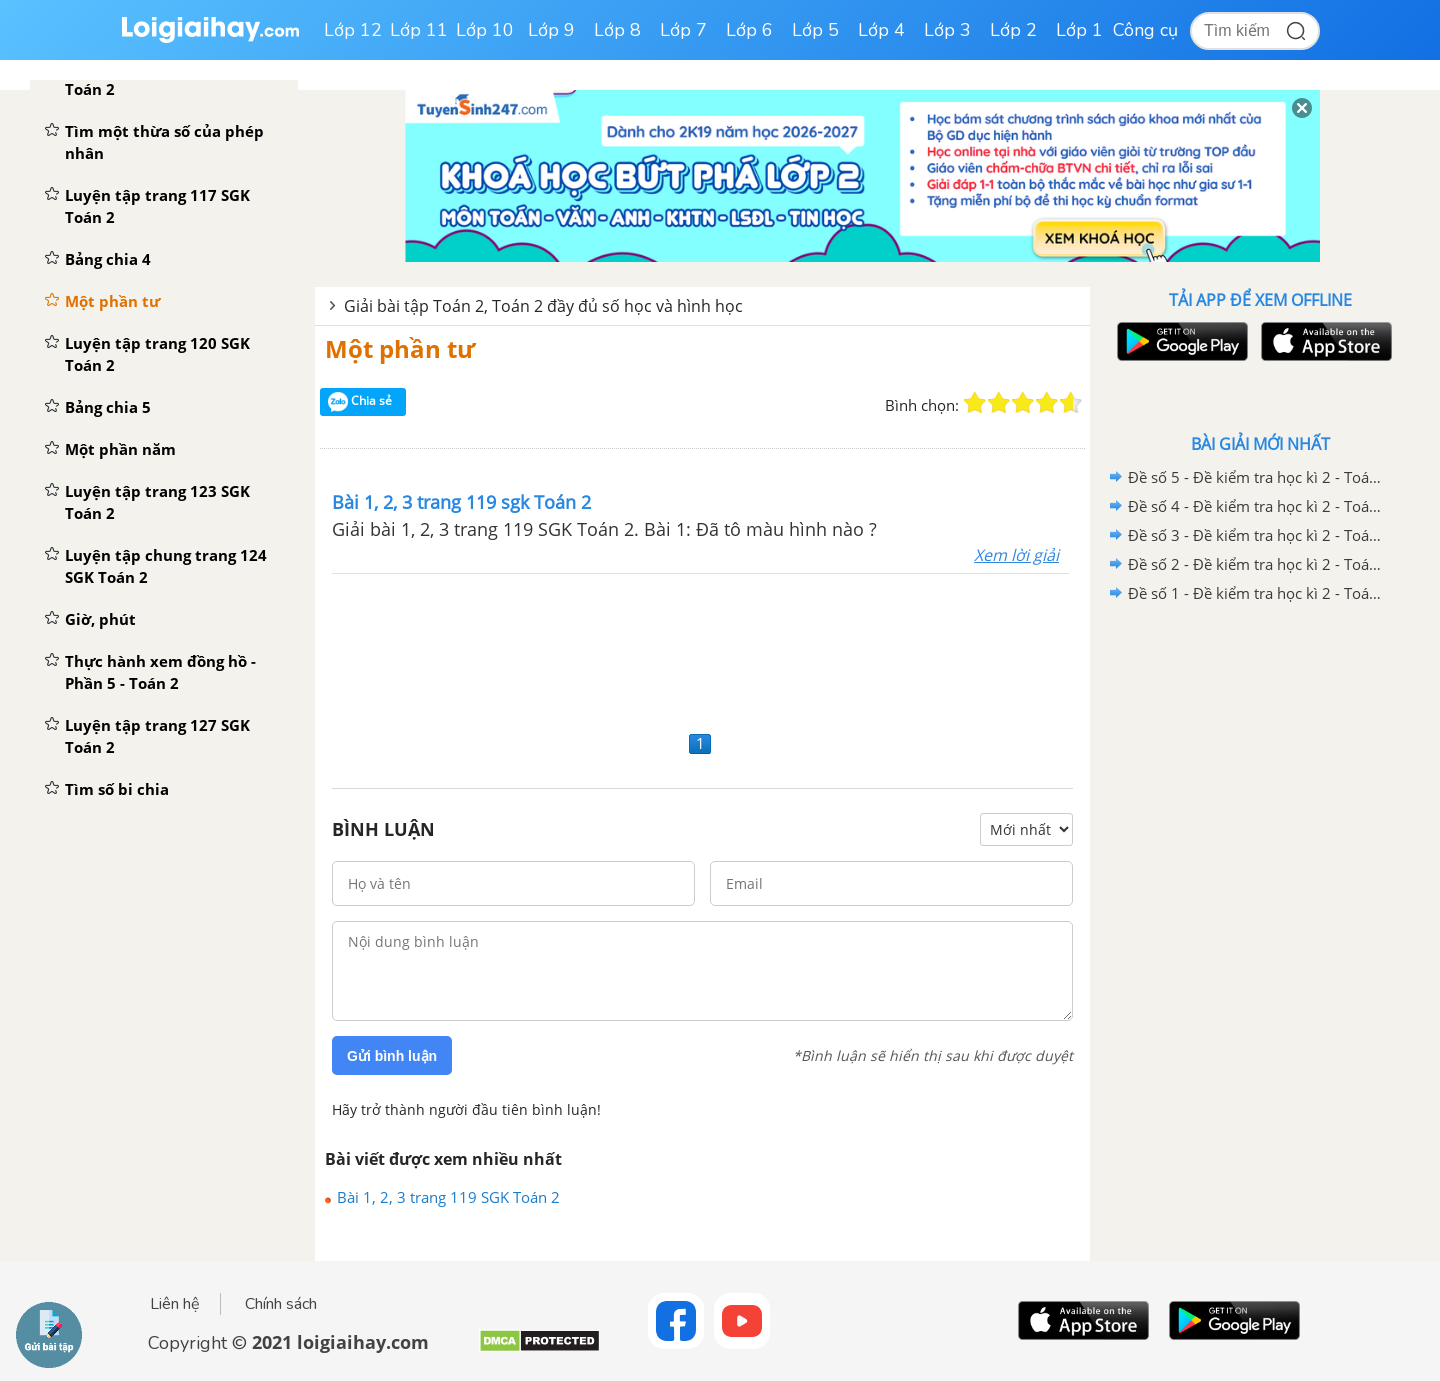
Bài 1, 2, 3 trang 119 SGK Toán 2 (448, 1197)
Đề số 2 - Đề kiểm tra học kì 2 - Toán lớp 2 (1257, 564)
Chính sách (281, 1304)
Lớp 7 (683, 30)
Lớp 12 (353, 30)
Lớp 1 (1079, 30)
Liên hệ (175, 1304)
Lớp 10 (485, 30)
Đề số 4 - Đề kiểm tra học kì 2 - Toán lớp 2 (1257, 506)
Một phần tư (400, 348)
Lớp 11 (419, 30)
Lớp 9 (551, 30)
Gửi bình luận (392, 1056)
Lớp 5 (815, 30)
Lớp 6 (749, 30)
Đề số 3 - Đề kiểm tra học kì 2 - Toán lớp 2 (1257, 535)
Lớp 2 (1013, 30)
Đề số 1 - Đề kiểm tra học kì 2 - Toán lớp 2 (1257, 593)
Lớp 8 (617, 30)
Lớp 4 (881, 30)
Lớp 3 (947, 30)
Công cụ (1145, 30)
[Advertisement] (702, 649)
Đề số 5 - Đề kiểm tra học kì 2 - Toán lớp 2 (1257, 477)
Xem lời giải (1016, 555)
